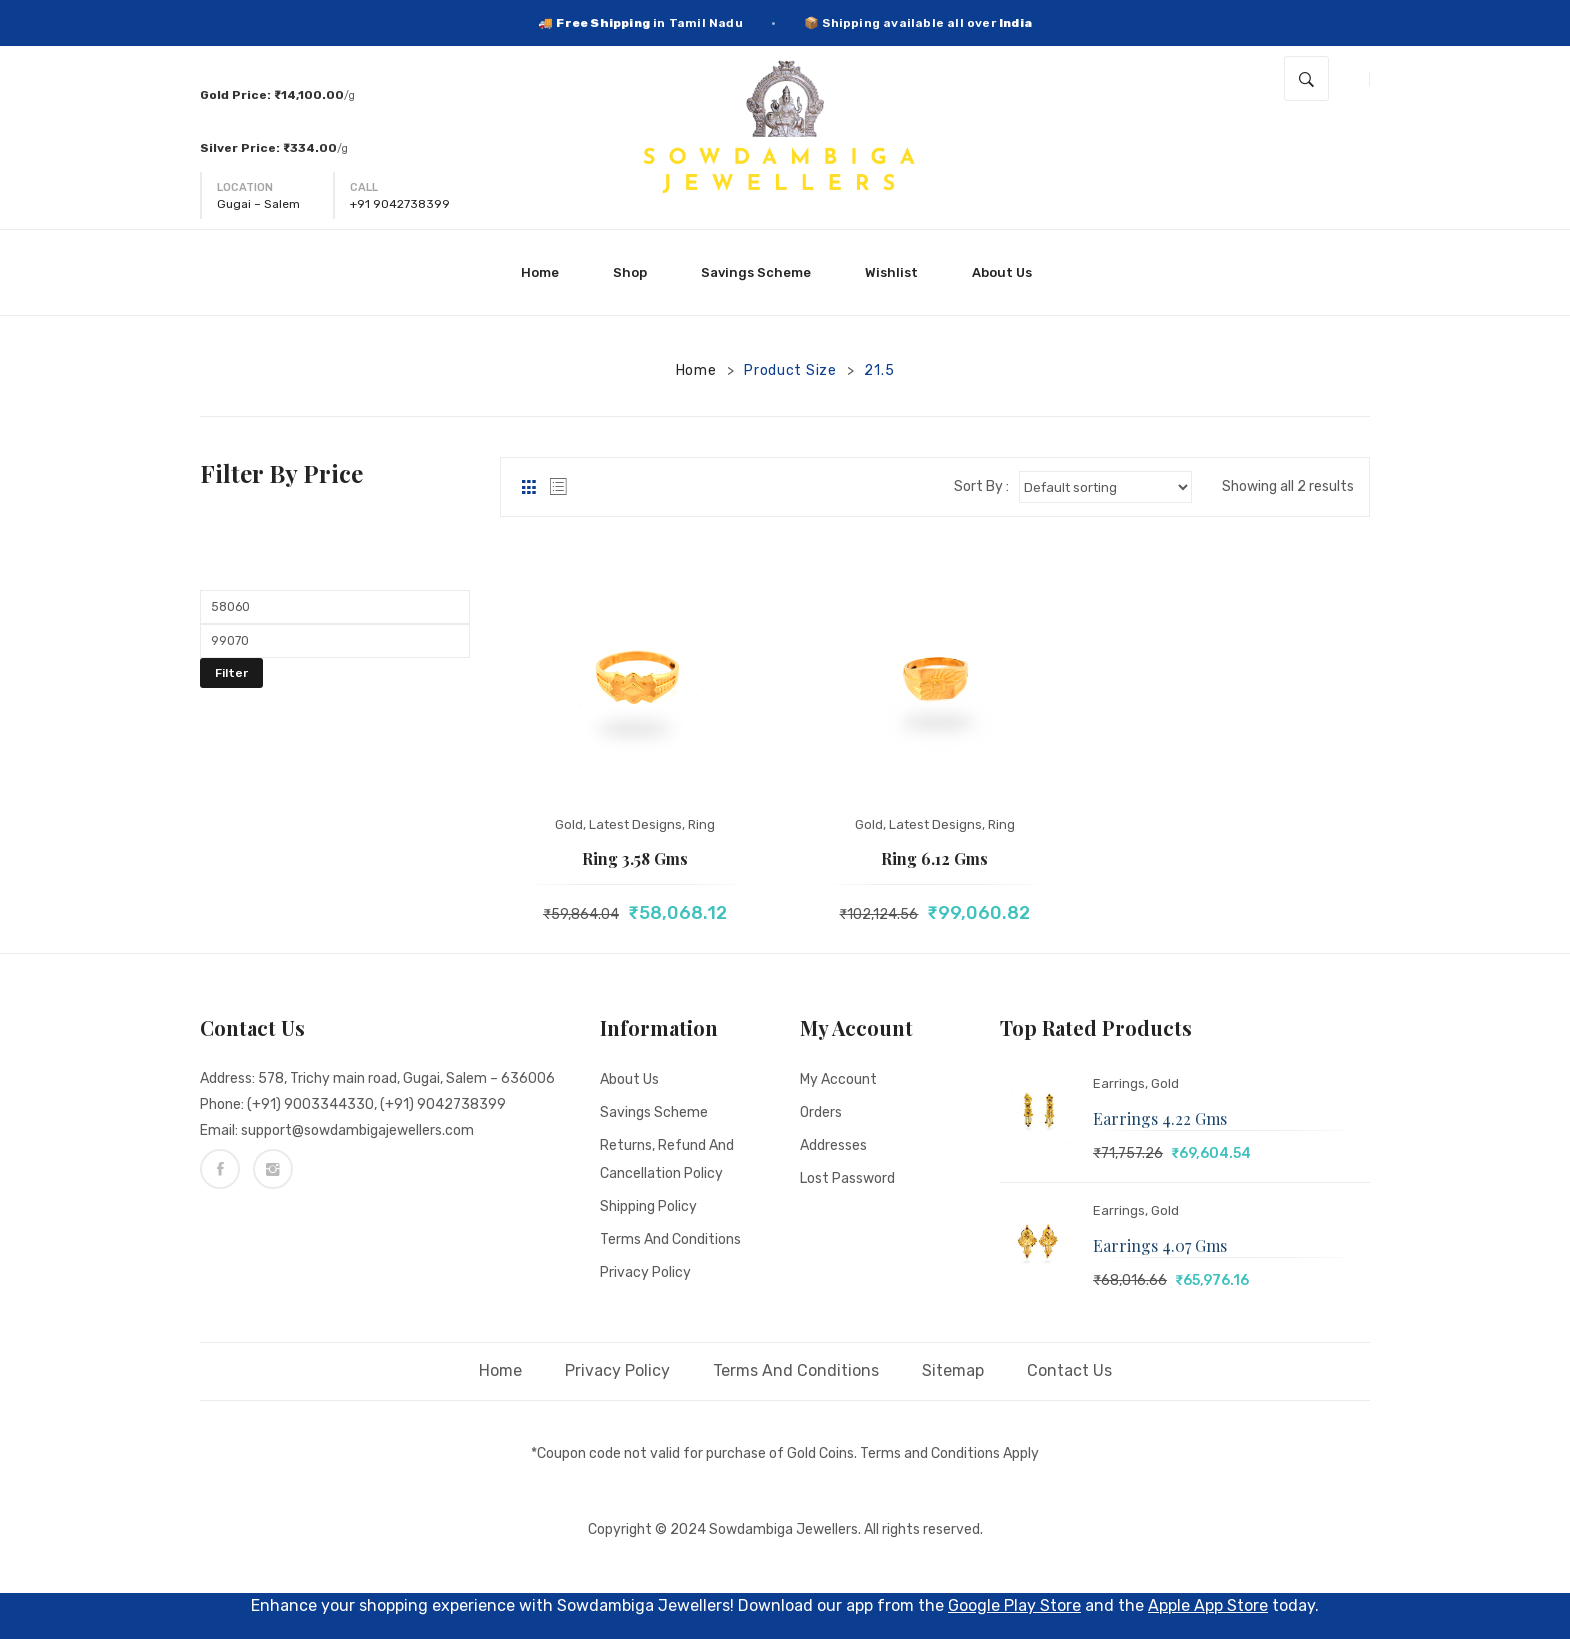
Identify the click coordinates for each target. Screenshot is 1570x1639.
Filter (231, 673)
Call (364, 187)
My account (838, 1079)
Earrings (1119, 1083)
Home (696, 370)
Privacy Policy (645, 1272)
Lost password (847, 1178)
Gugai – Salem (258, 204)
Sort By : (981, 486)
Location (245, 187)
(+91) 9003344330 (310, 1104)
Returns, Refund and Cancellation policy (667, 1159)
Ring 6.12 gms (934, 858)
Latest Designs (635, 824)
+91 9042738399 (400, 204)
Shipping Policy (648, 1206)
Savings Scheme (654, 1112)
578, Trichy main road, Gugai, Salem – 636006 (406, 1078)
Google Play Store (1014, 1605)
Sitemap (953, 1370)
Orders (821, 1112)
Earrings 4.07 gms (1160, 1245)
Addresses (833, 1145)
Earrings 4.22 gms (1160, 1118)
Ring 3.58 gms (635, 858)
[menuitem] (548, 272)
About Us (629, 1079)
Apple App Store (1208, 1605)
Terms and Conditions (670, 1239)
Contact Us (1069, 1370)
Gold (569, 824)
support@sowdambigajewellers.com (357, 1130)
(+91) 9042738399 (443, 1104)
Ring (701, 824)
